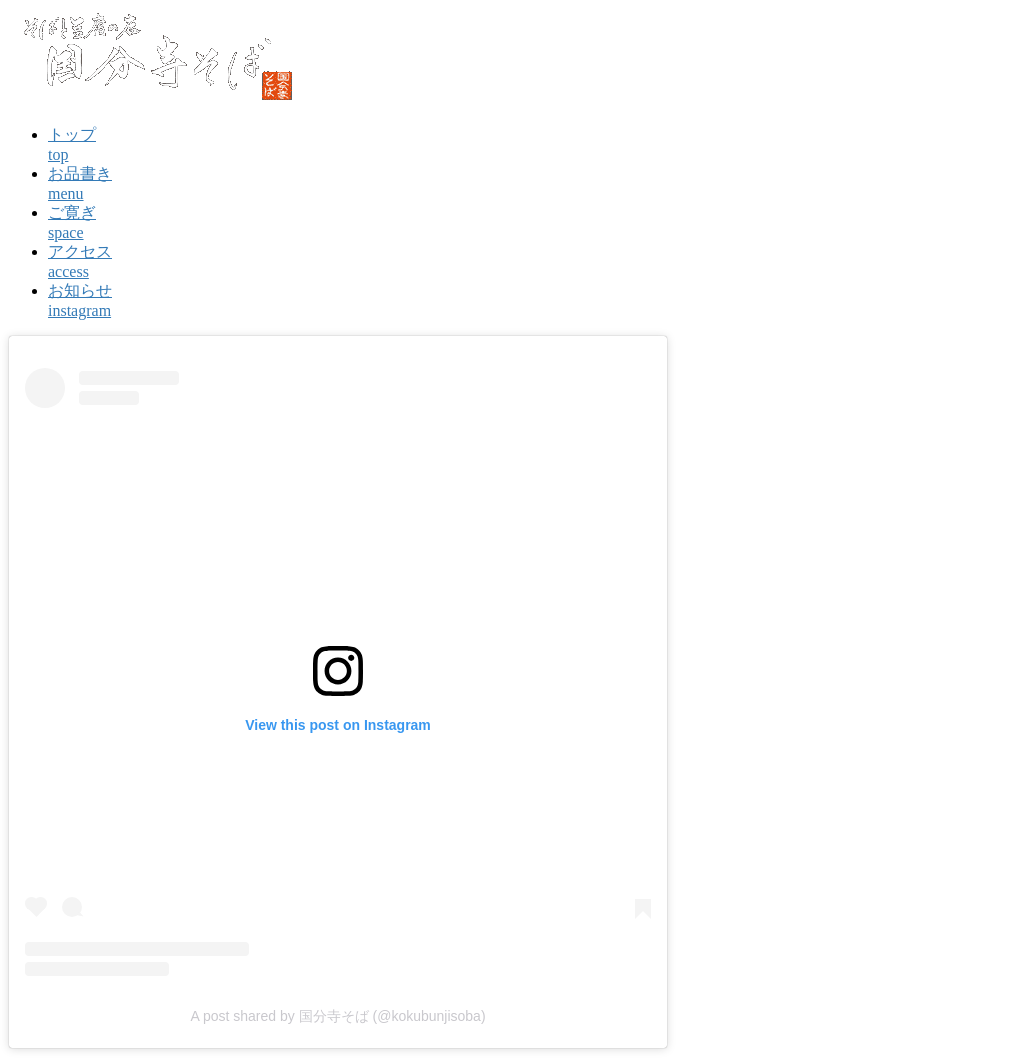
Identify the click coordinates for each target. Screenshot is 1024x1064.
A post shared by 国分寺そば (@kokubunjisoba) (337, 1016)
